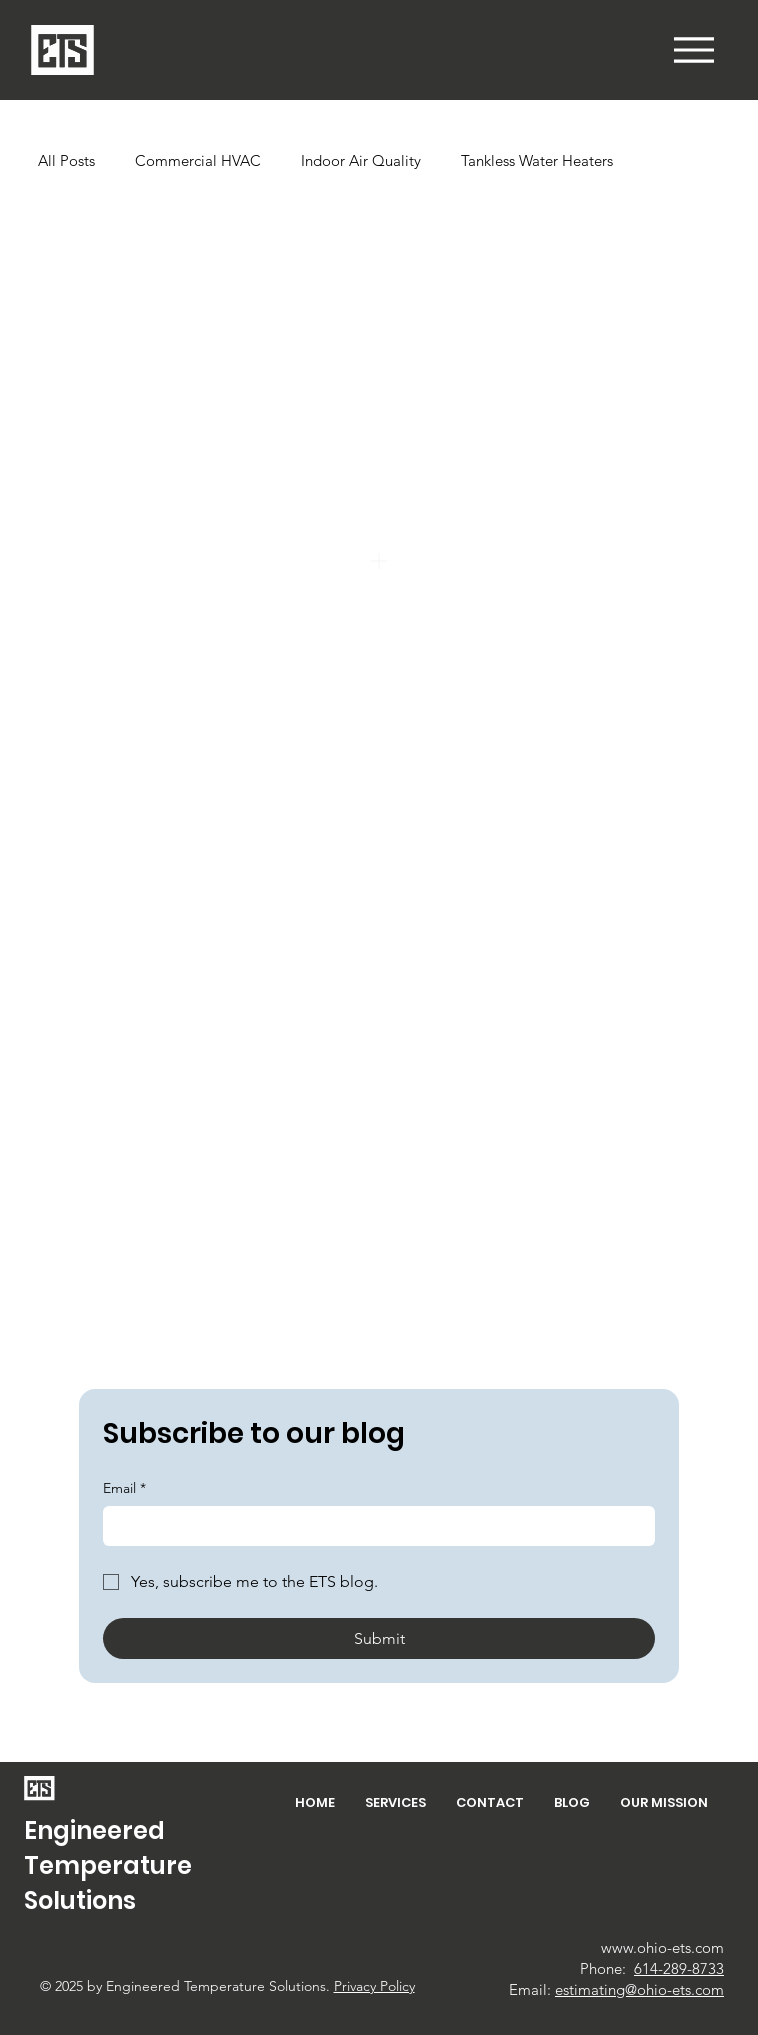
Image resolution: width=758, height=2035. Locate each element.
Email (124, 1489)
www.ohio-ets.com (662, 1947)
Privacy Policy (374, 1986)
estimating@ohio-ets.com (639, 1989)
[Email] (373, 1526)
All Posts (66, 160)
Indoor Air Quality (361, 160)
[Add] (379, 561)
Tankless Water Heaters (537, 160)
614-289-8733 (679, 1968)
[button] (694, 50)
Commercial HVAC (198, 160)
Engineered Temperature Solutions (108, 1865)
